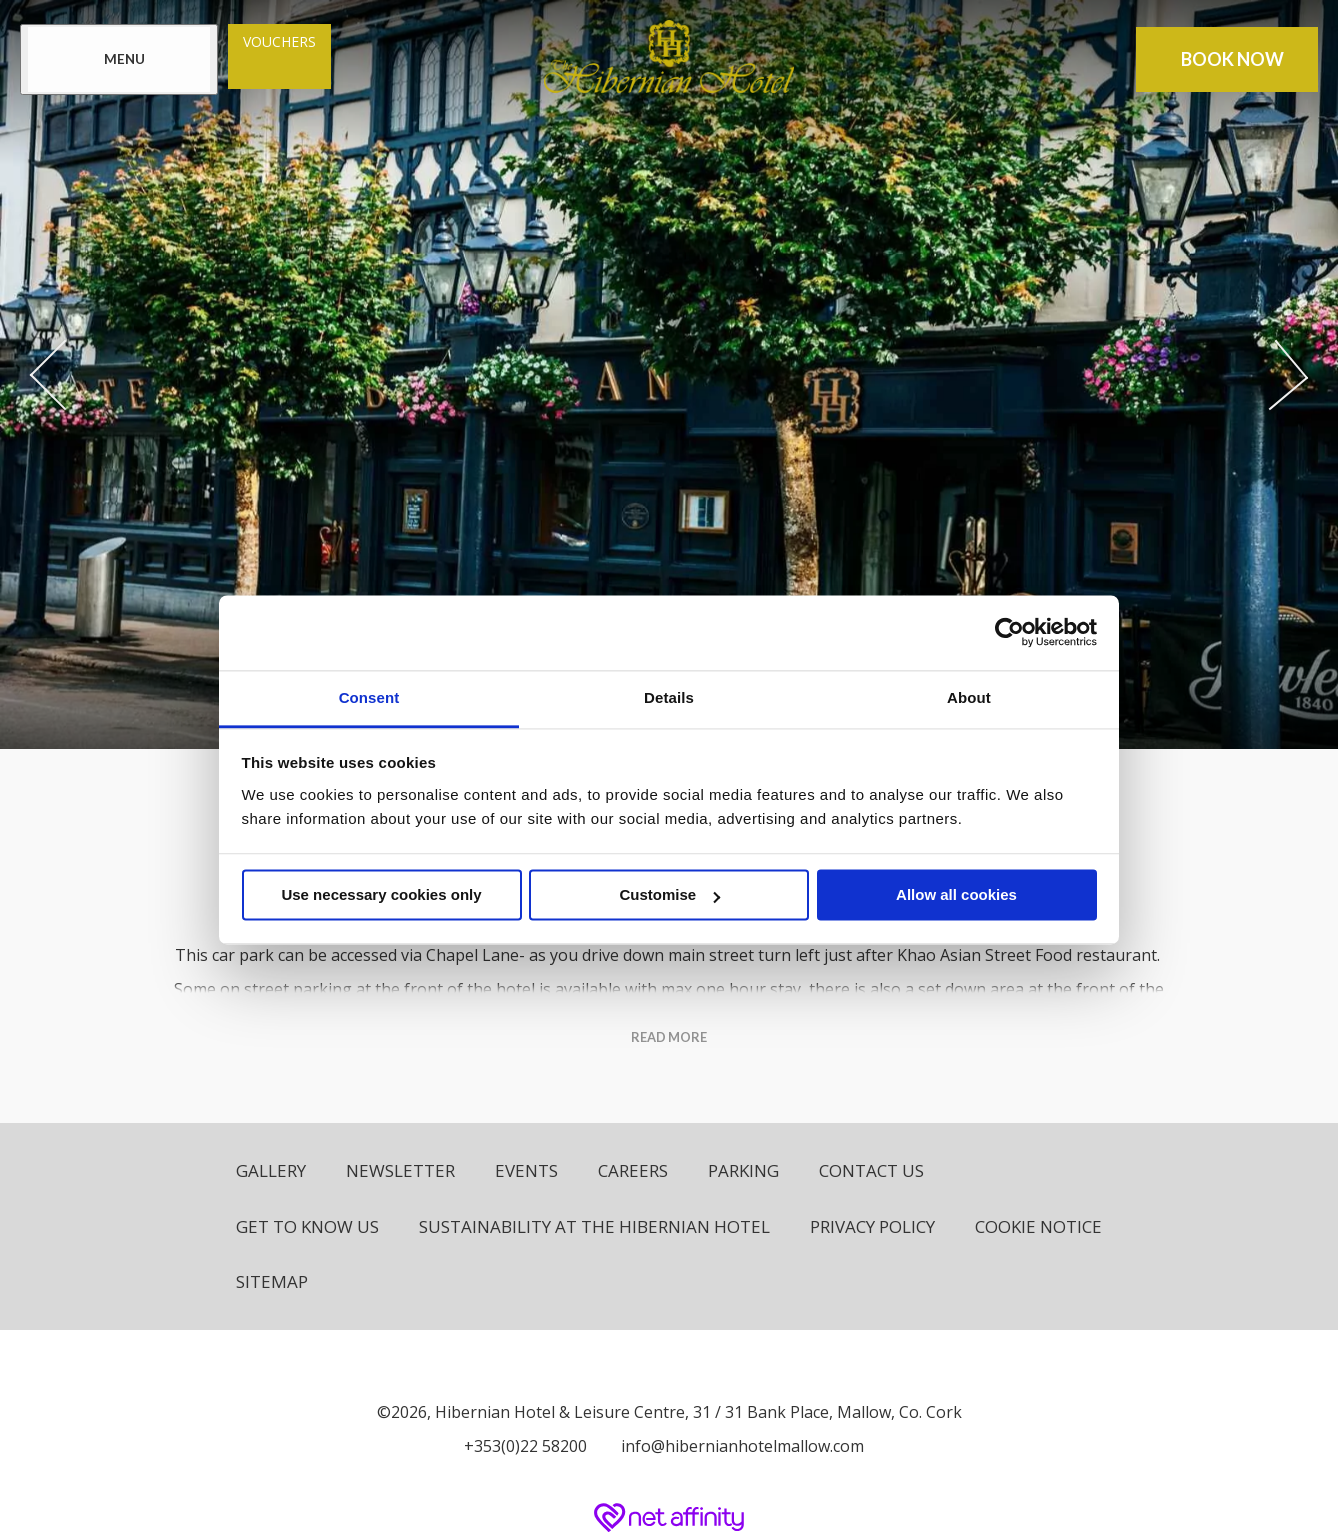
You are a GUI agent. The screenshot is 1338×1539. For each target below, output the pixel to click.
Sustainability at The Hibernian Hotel (594, 1226)
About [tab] (969, 697)
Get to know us (307, 1226)
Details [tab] (669, 697)
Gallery (271, 1170)
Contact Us (871, 1170)
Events (526, 1170)
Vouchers (279, 41)
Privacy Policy (872, 1226)
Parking (743, 1170)
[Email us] (737, 1446)
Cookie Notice (1038, 1226)
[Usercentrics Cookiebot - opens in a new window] (1009, 632)
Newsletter (400, 1170)
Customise (669, 894)
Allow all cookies (956, 894)
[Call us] (520, 1446)
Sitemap (272, 1281)
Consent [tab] (369, 697)
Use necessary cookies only (381, 894)
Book (1232, 59)
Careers (633, 1170)
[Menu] (119, 59)
